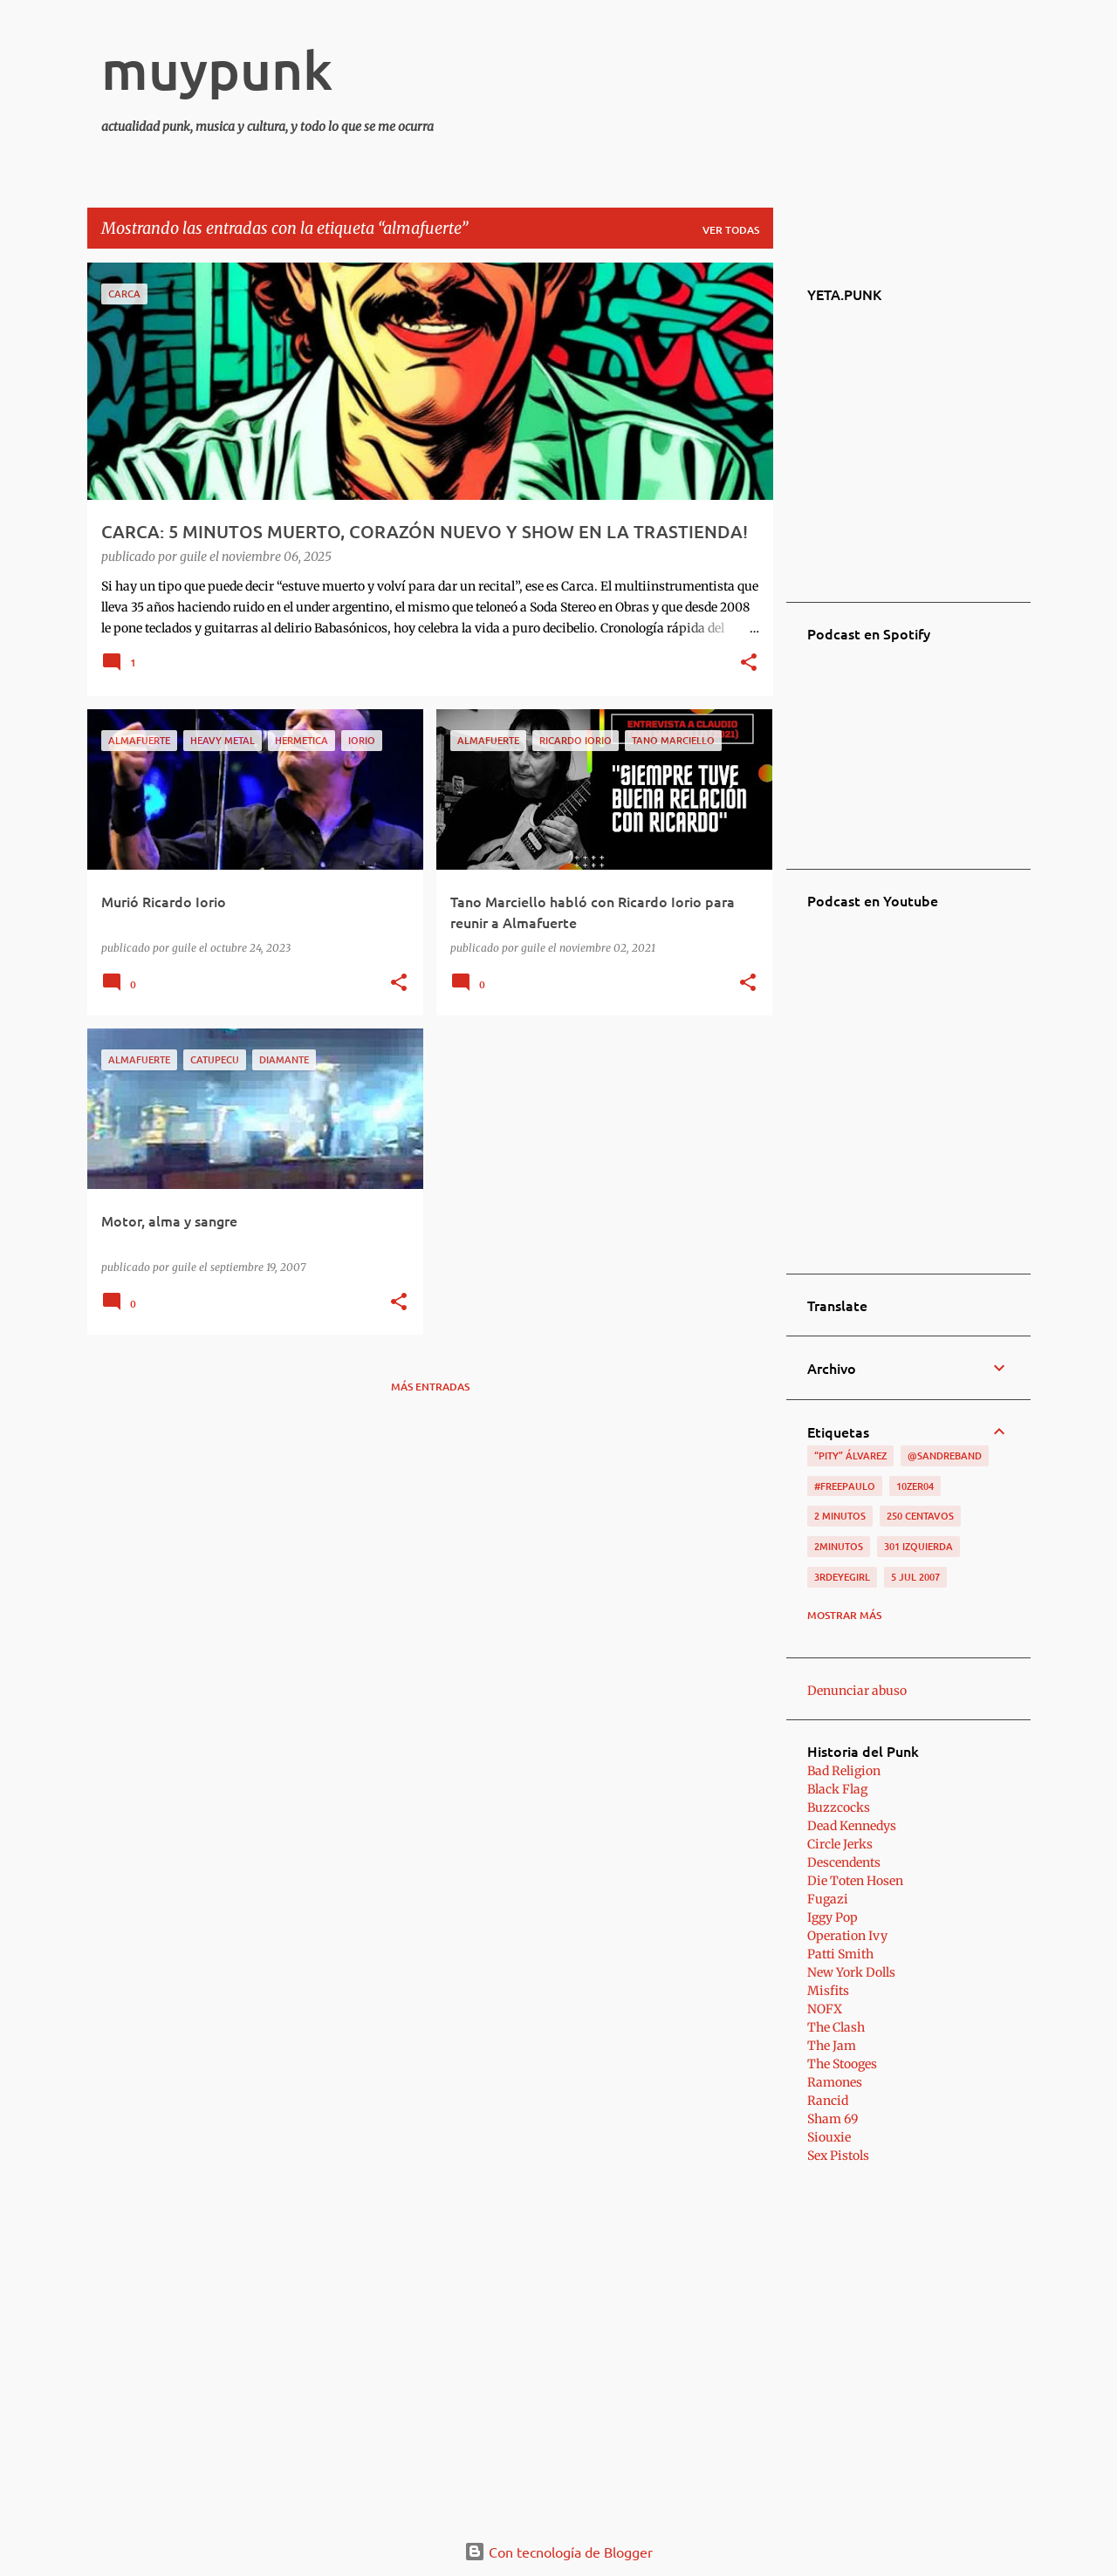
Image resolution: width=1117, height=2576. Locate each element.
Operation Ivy (847, 1936)
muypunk (216, 69)
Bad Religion (844, 1771)
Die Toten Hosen (855, 1881)
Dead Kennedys (851, 1826)
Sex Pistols (838, 2155)
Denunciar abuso (857, 1690)
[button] (748, 664)
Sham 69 (832, 2119)
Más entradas (430, 1386)
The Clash (836, 2027)
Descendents (844, 1862)
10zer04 (915, 1486)
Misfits (828, 1991)
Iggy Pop (832, 1917)
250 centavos (920, 1515)
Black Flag (837, 1789)
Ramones (834, 2082)
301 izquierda (918, 1546)
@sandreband (945, 1455)
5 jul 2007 (915, 1576)
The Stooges (842, 2064)
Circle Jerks (840, 1844)
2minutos (838, 1546)
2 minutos (840, 1515)
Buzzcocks (838, 1807)
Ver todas (730, 229)
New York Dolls (851, 1972)
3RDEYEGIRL (842, 1576)
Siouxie (829, 2137)
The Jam (831, 2045)
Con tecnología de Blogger (558, 2551)
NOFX (824, 2009)
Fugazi (827, 1899)
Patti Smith (840, 1954)
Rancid (827, 2100)
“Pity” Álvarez (850, 1455)
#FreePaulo (844, 1486)
